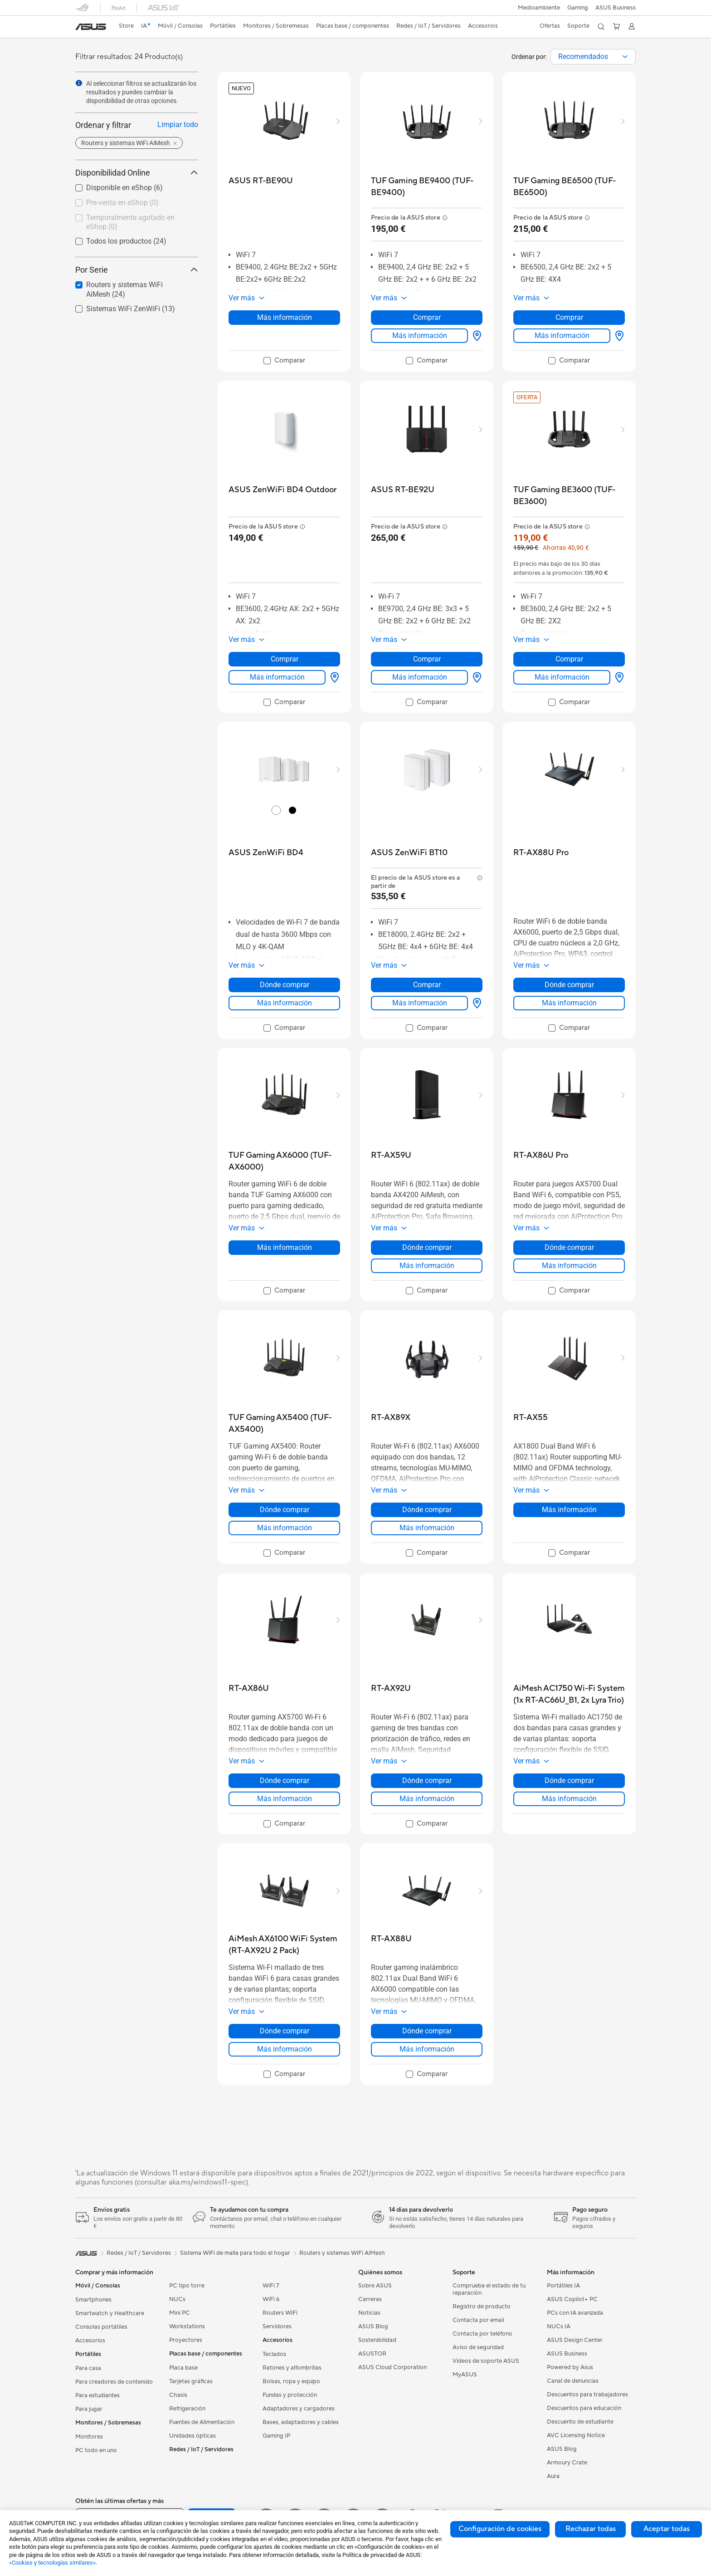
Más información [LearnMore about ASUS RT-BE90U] (284, 317)
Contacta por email (478, 2320)
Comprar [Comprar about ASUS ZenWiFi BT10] (427, 984)
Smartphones (93, 2299)
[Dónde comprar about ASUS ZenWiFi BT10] (475, 1003)
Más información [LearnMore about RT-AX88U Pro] (569, 1003)
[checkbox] (133, 203)
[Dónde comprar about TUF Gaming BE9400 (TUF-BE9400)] (475, 335)
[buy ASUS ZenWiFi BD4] (266, 853)
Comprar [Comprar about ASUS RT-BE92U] (427, 659)
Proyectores (185, 2340)
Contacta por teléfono (482, 2333)
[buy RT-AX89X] (390, 1417)
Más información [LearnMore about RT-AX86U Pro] (569, 1265)
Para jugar (88, 2409)
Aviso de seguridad (478, 2347)
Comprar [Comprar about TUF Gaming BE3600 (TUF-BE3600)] (569, 659)
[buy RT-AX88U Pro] (541, 853)
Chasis (178, 2395)
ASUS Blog (373, 2326)
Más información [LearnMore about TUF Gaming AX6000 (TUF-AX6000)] (284, 1247)
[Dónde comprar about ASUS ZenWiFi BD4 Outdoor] (333, 677)
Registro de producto (482, 2306)
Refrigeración (187, 2408)
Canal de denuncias (573, 2381)
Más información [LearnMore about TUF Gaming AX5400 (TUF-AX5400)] (284, 1527)
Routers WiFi (280, 2312)
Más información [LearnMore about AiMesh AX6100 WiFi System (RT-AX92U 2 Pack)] (284, 2049)
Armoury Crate (567, 2462)
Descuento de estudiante (580, 2421)
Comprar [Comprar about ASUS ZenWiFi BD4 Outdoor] (284, 659)
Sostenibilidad (377, 2340)
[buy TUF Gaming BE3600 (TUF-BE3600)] (569, 496)
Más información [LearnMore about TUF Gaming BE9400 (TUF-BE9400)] (419, 335)
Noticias (369, 2312)
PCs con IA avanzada (575, 2312)
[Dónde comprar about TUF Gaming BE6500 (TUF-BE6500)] (617, 335)
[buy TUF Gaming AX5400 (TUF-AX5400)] (284, 1423)
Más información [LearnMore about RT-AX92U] (426, 1798)
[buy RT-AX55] (530, 1417)
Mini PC (179, 2312)
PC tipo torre (187, 2285)
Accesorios (90, 2340)
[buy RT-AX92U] (391, 1688)
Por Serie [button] (136, 269)
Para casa (88, 2368)
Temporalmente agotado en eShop (130, 222)
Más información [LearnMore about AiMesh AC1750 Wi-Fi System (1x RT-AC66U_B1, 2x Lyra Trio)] (569, 1798)
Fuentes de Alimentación (201, 2422)
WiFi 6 (271, 2299)
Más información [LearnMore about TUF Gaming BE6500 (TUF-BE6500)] (562, 335)
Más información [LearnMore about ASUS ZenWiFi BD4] (284, 1003)
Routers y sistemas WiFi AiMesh (342, 2253)
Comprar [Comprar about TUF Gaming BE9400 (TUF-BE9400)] (427, 317)
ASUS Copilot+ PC (572, 2299)
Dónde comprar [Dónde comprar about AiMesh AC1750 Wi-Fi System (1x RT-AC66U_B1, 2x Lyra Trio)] (569, 1780)
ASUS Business (615, 7)
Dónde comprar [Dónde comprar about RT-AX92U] (427, 1780)
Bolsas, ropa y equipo (291, 2381)
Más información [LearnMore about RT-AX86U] (284, 1798)
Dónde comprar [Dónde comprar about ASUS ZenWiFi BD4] (284, 984)
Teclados (274, 2354)
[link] (90, 27)
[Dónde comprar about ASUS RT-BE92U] (475, 677)
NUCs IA (558, 2326)
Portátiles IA (563, 2285)
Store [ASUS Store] (126, 25)
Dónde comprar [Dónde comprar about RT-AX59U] (427, 1247)
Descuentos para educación (584, 2408)
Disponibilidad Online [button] (136, 172)
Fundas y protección (290, 2395)
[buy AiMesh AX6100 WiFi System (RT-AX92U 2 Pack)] (284, 1945)
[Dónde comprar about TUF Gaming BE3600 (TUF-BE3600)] (617, 677)
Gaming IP (276, 2435)
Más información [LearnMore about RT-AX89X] (426, 1527)
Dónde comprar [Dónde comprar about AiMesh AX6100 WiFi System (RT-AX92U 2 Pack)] (284, 2031)
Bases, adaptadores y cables (301, 2422)
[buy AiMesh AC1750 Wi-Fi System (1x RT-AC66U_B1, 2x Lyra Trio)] (569, 1694)
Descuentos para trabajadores (587, 2394)
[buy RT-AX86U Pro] (540, 1155)
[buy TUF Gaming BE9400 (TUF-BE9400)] (426, 187)
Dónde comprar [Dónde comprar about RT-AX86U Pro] (569, 1247)
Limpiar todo (177, 124)
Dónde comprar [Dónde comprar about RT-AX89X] (427, 1509)
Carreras (370, 2299)
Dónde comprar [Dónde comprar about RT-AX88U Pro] (569, 984)
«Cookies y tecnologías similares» (52, 2562)
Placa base (183, 2367)
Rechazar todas (590, 2528)
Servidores (277, 2326)
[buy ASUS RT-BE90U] (261, 181)
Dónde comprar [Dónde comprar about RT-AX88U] (427, 2031)
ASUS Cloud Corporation (392, 2367)
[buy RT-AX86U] (249, 1688)
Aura (553, 2476)
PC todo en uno (96, 2450)
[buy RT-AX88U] (391, 1939)
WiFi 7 (271, 2285)
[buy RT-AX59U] (391, 1155)
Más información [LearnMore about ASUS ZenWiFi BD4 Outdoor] (277, 677)
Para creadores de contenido (114, 2381)
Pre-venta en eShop (122, 202)
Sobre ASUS (375, 2285)
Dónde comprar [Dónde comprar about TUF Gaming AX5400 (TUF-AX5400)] (284, 1509)
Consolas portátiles (101, 2327)
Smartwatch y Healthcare (109, 2313)
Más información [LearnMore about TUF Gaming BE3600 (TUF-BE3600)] (562, 677)
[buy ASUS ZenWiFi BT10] (409, 853)
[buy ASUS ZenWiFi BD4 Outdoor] (282, 490)
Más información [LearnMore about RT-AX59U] (426, 1265)
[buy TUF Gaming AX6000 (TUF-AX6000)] (284, 1161)
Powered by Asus (570, 2367)
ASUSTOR (372, 2353)
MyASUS (465, 2374)
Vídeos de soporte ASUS (486, 2361)
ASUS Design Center (575, 2340)
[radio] (276, 810)
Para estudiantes (97, 2395)
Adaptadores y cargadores (299, 2408)
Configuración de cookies (499, 2528)
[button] (577, 7)
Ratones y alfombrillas (292, 2367)
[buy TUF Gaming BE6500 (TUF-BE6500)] (569, 187)
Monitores (89, 2436)
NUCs (177, 2299)
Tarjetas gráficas (191, 2381)
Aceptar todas (666, 2528)
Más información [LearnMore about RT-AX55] (569, 1509)
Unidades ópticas (192, 2435)
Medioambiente (539, 7)
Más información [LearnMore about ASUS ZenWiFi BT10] (419, 1003)
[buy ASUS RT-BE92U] (402, 490)
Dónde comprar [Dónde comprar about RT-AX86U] (284, 1780)
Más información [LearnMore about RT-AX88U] (426, 2049)
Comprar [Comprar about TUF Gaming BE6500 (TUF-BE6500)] (569, 317)
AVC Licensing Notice (576, 2435)
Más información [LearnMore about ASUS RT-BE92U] (419, 677)
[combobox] (593, 56)
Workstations (187, 2326)
